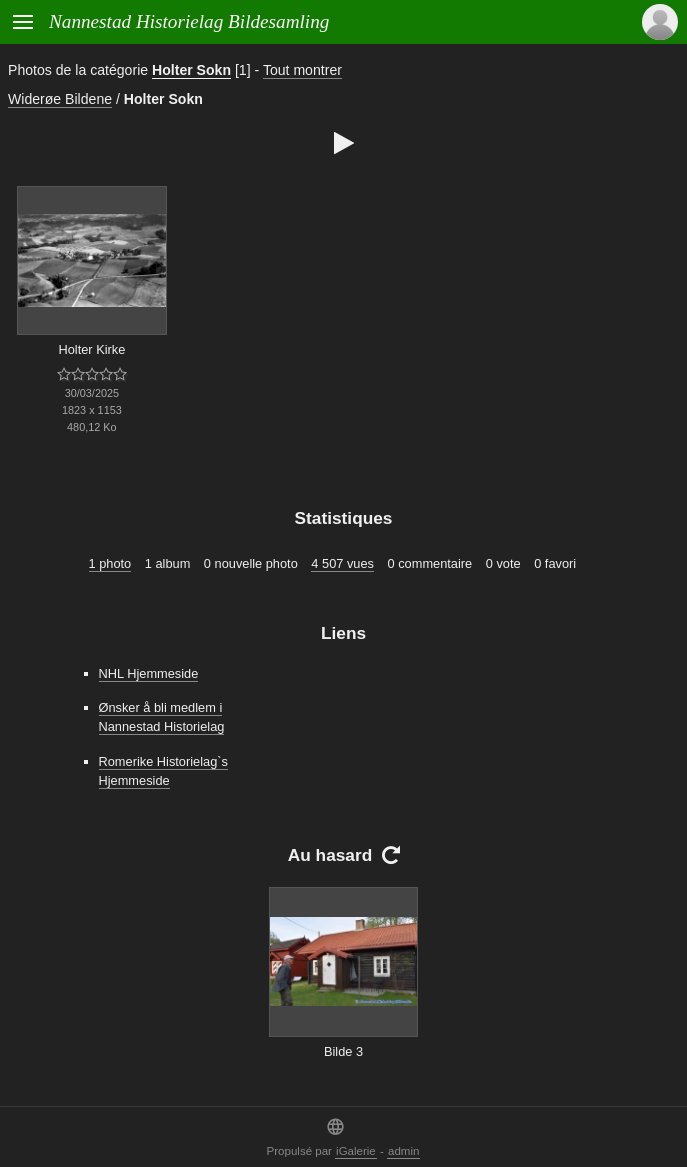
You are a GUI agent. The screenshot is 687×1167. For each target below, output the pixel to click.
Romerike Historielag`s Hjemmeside (163, 771)
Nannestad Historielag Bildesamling (189, 21)
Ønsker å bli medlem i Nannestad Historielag (162, 717)
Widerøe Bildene (60, 99)
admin (403, 1151)
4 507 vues (342, 563)
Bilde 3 (343, 1051)
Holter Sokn (191, 70)
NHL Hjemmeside (149, 673)
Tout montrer (302, 70)
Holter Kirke (91, 349)
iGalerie (356, 1151)
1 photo (110, 563)
